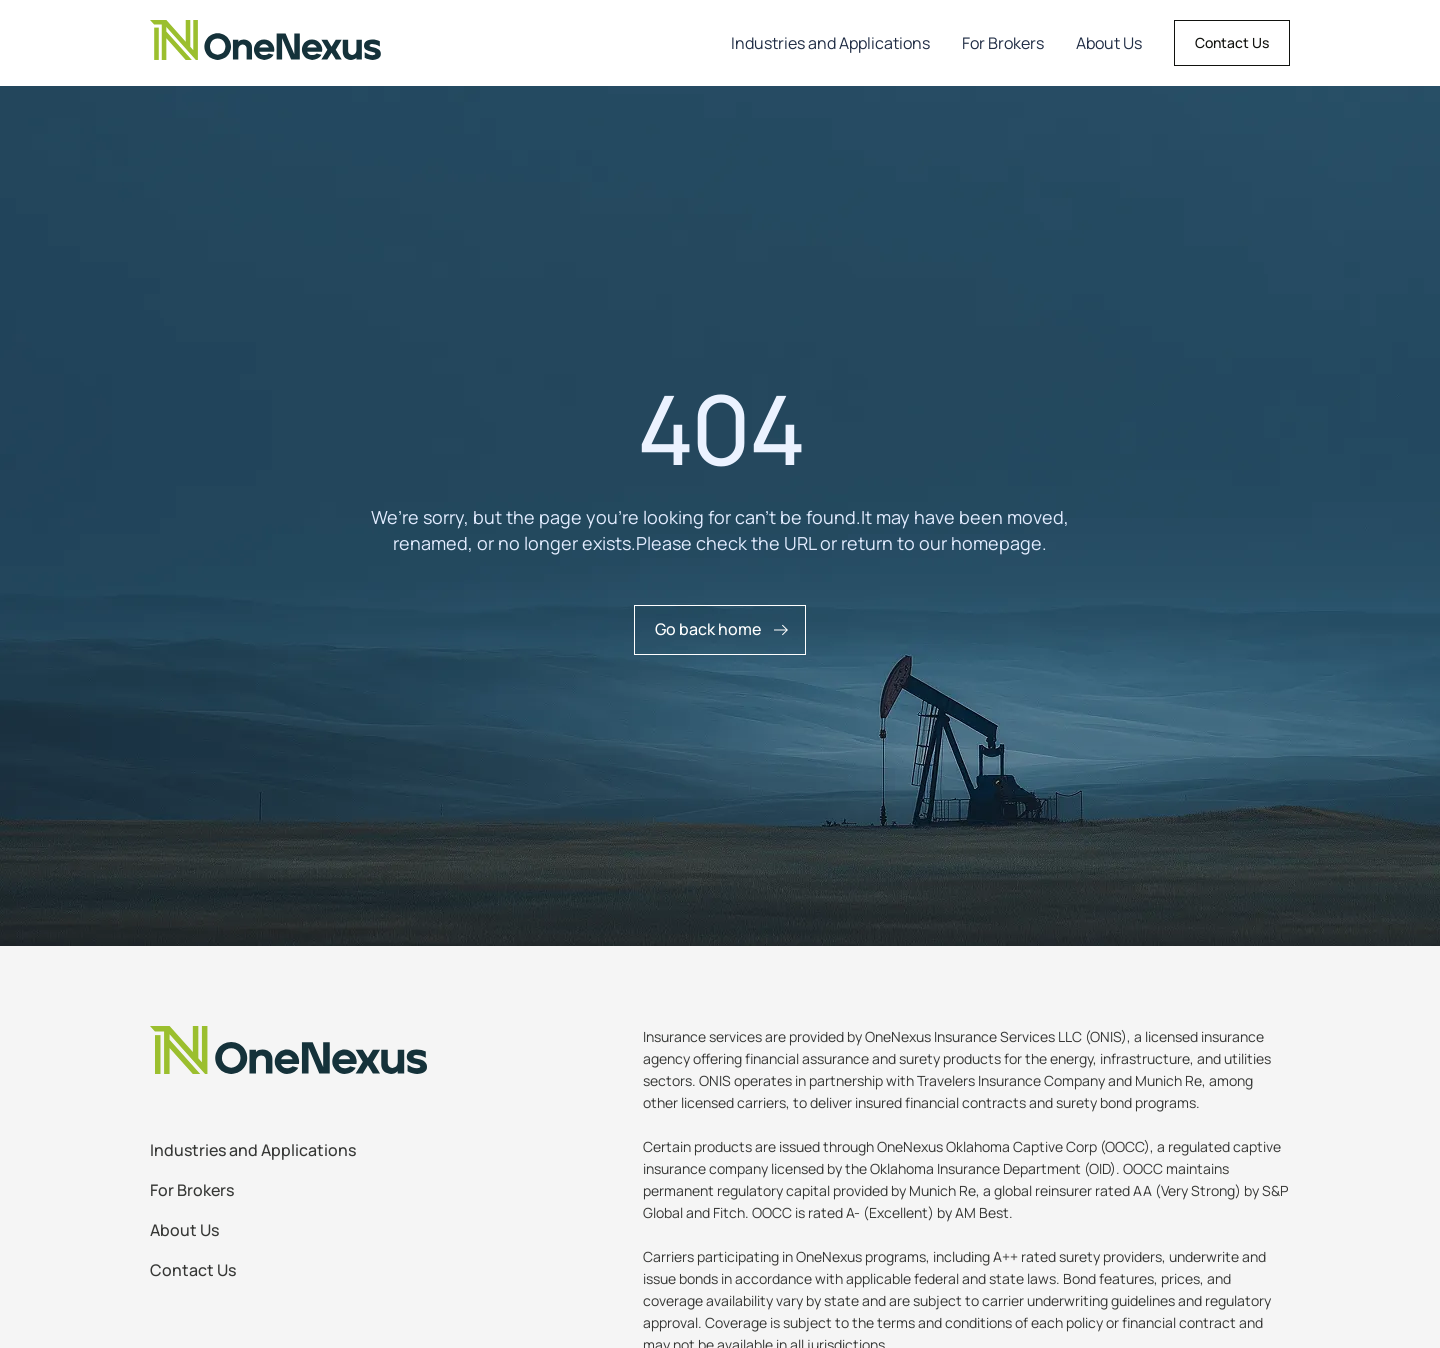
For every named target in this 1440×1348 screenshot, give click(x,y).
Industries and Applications (830, 43)
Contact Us (1232, 42)
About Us (1109, 43)
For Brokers (1003, 43)
